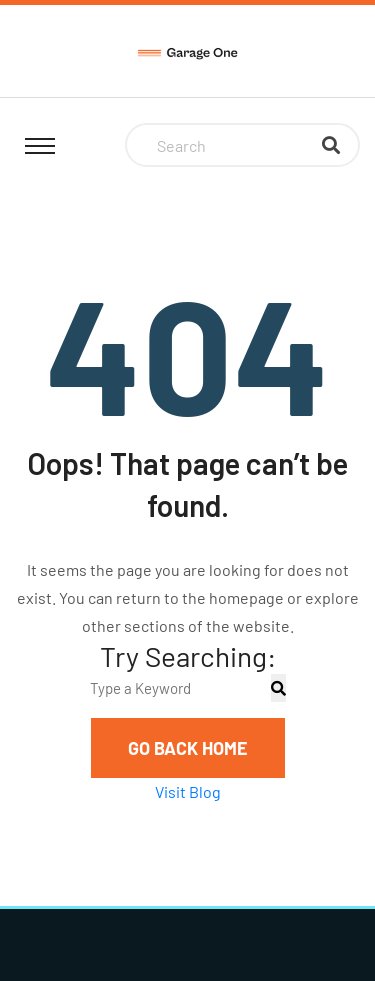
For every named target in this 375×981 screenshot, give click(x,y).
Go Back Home (188, 748)
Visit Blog (188, 791)
